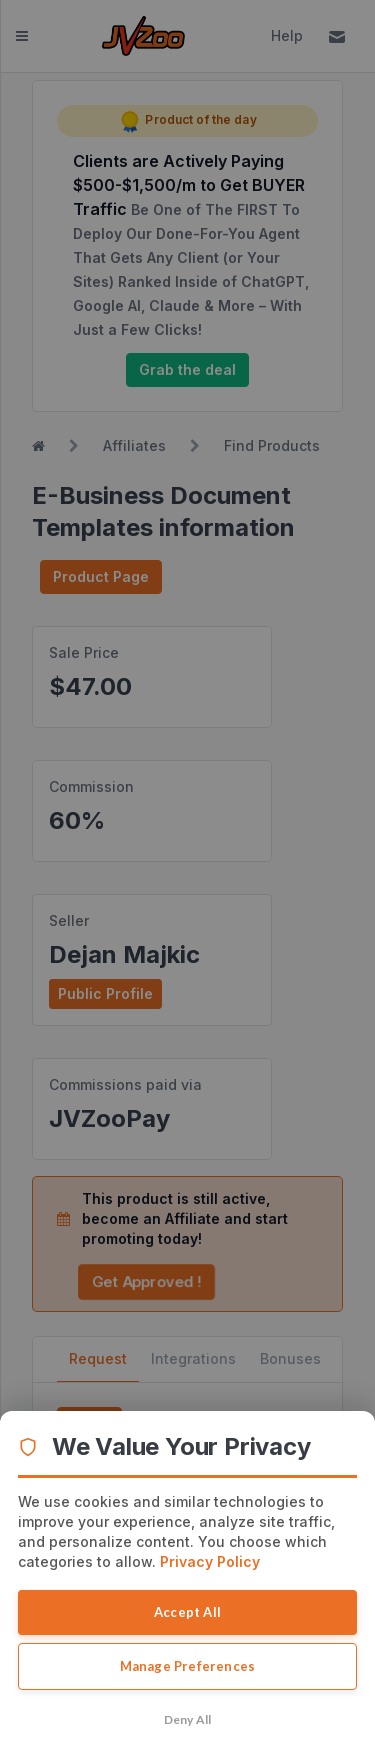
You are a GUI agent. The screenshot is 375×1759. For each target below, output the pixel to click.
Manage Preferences (188, 1666)
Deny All (188, 1719)
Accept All (187, 1612)
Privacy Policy (210, 1561)
